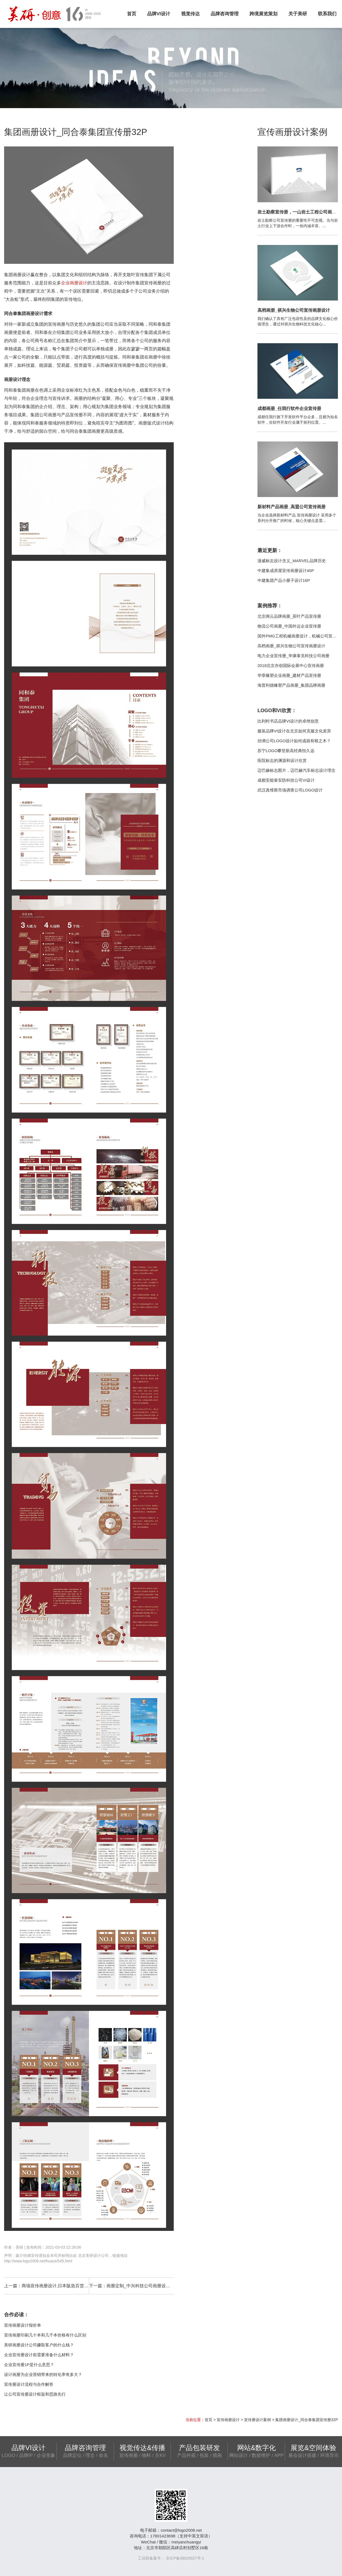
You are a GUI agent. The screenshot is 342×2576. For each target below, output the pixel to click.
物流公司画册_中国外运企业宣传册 (289, 626)
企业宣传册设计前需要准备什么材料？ (39, 2354)
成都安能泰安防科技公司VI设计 (286, 780)
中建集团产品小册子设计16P (283, 580)
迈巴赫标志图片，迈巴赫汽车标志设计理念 (296, 770)
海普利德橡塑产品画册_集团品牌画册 (291, 685)
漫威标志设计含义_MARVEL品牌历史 (291, 560)
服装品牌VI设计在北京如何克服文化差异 (294, 731)
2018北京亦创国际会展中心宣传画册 (290, 665)
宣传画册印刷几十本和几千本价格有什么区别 (45, 2335)
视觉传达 (190, 13)
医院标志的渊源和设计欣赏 (282, 760)
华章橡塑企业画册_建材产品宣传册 (289, 675)
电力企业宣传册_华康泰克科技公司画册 (293, 655)
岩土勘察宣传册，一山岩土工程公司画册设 (299, 212)
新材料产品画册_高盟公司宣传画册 (291, 506)
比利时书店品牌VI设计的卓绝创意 (288, 721)
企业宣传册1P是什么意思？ (29, 2364)
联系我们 (327, 13)
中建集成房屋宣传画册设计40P (285, 570)
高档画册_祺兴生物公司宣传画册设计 (293, 310)
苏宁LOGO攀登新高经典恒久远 (285, 750)
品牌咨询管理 (225, 13)
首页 (131, 13)
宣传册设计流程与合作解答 (28, 2384)
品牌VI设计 (158, 13)
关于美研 (297, 13)
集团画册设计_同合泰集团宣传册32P (306, 2420)
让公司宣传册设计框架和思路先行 (35, 2394)
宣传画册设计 (228, 2420)
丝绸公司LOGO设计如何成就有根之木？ (294, 740)
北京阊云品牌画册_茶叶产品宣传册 (289, 616)
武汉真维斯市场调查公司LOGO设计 (290, 790)
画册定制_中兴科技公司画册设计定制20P (146, 2285)
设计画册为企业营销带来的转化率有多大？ (43, 2374)
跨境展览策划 (263, 13)
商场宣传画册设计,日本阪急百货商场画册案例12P (70, 2285)
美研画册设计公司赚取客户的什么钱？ (39, 2345)
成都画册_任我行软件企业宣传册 (289, 408)
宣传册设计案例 (257, 2420)
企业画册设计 (74, 283)
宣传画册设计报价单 (22, 2325)
